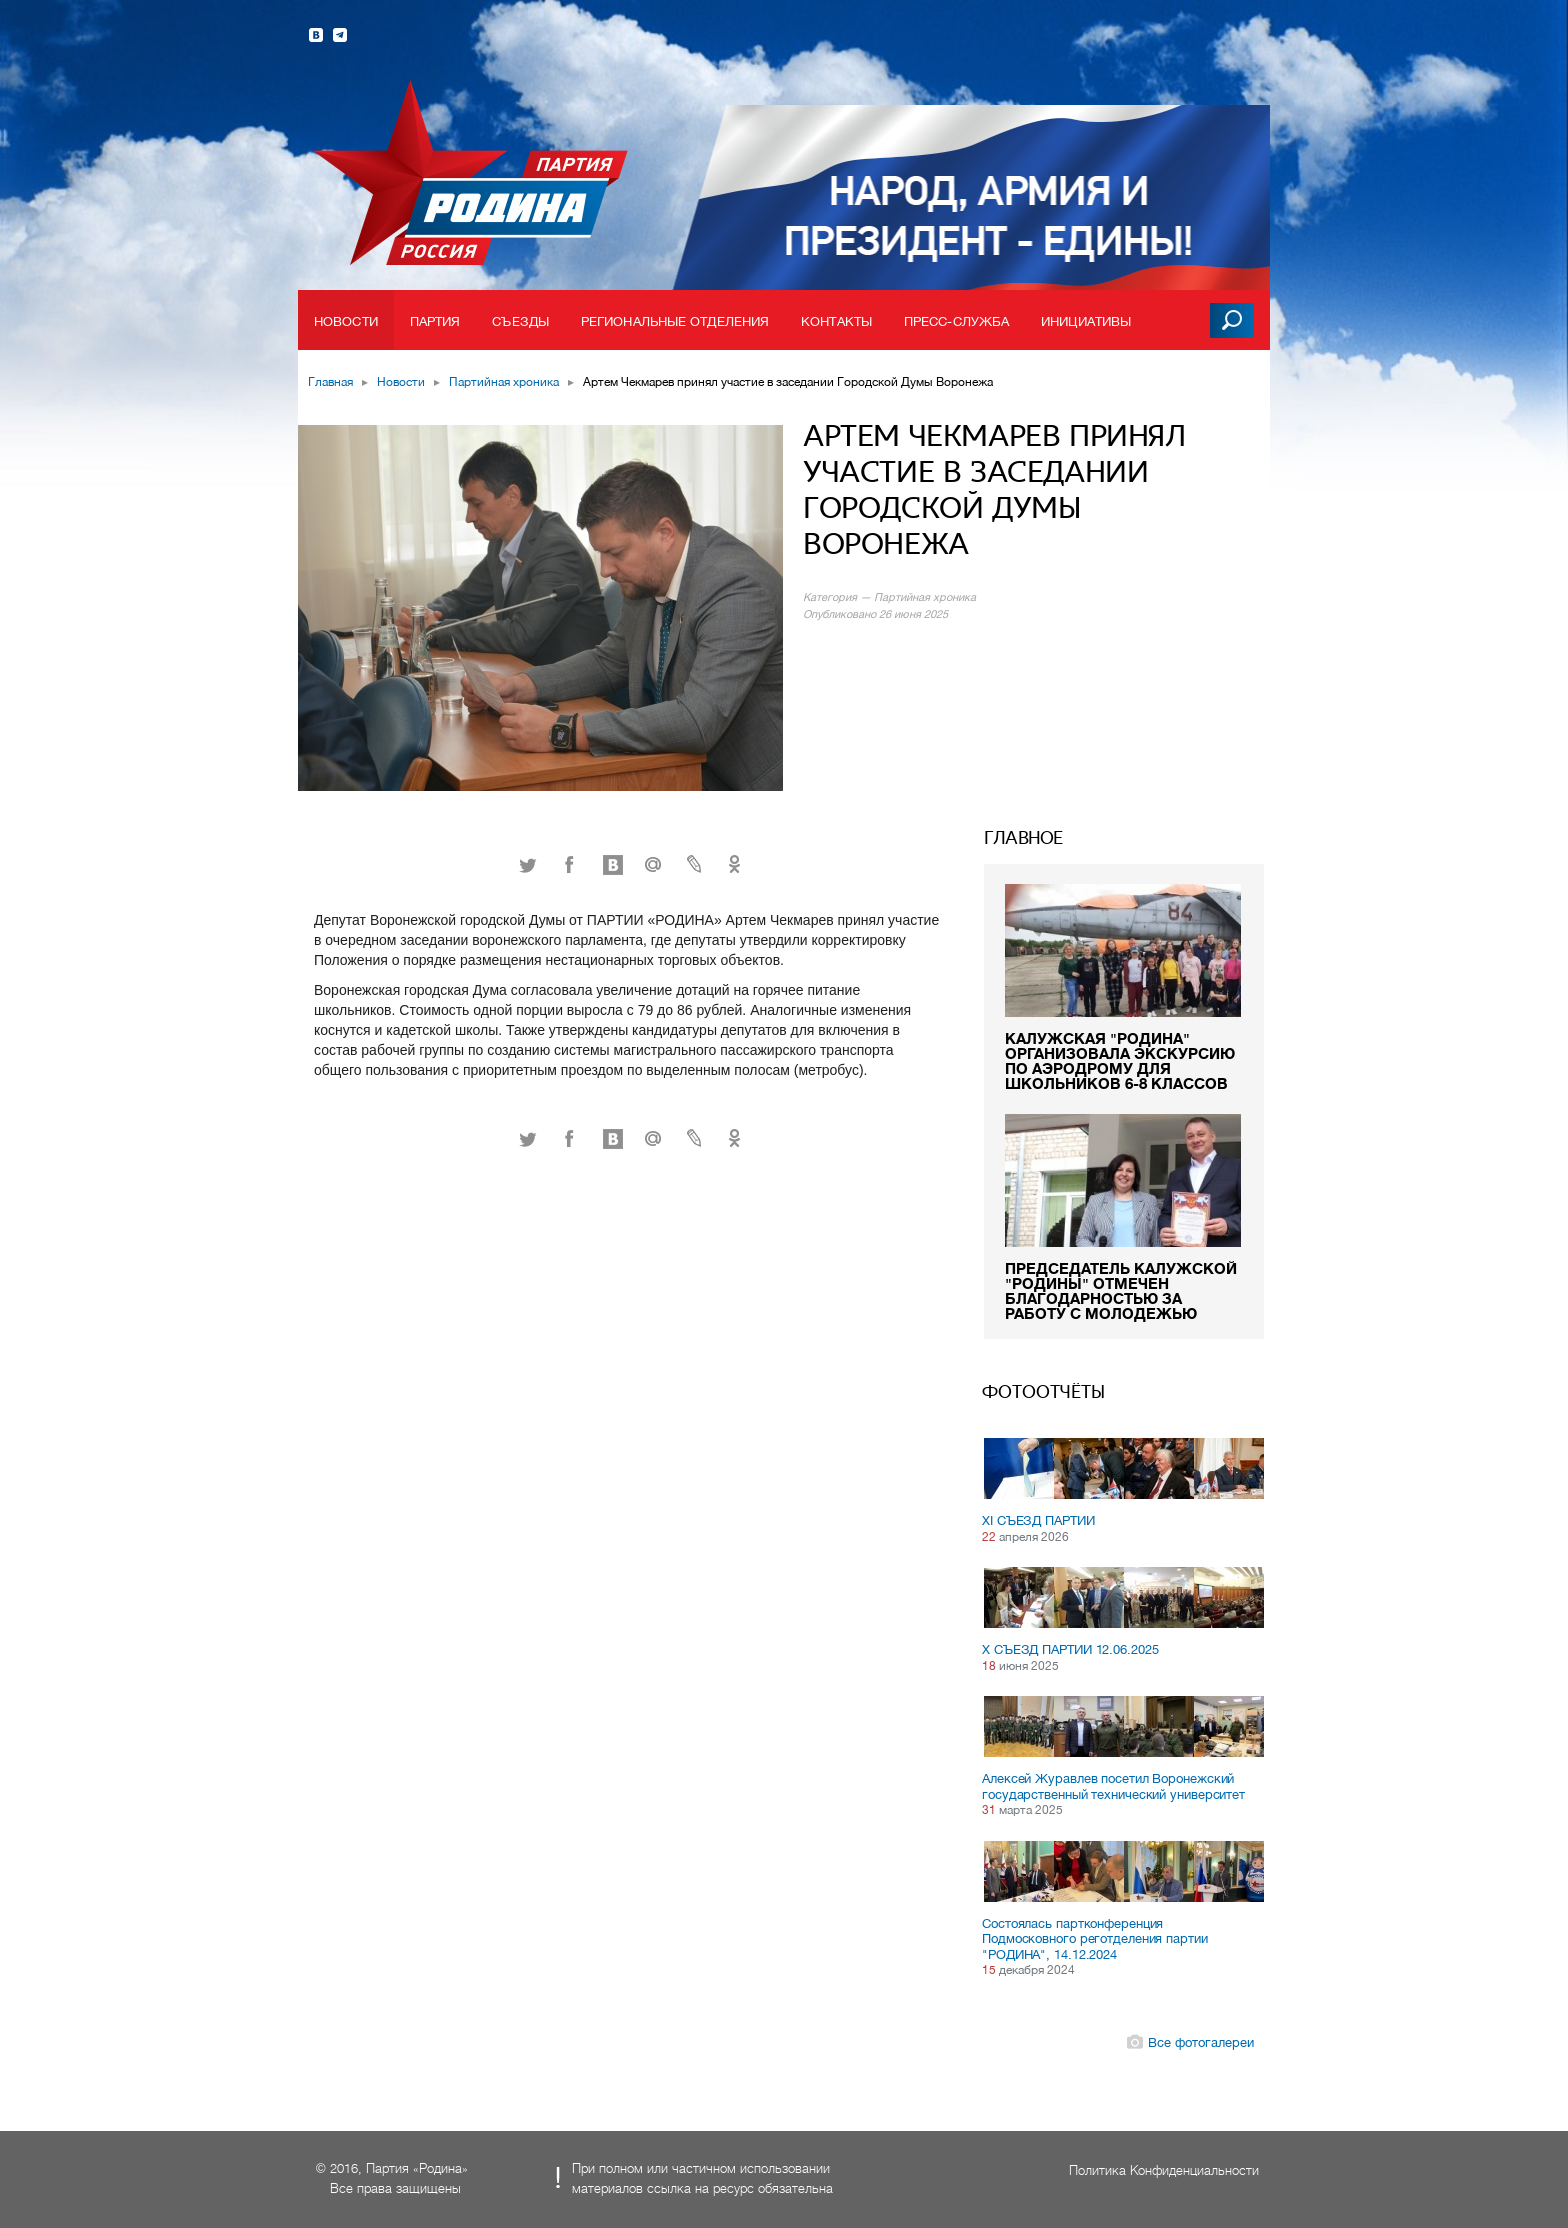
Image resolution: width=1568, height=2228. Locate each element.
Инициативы (1086, 321)
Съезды (520, 321)
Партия (435, 321)
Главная (330, 382)
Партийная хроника (504, 382)
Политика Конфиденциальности (1164, 2170)
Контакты (836, 321)
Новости (346, 321)
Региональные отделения (675, 321)
